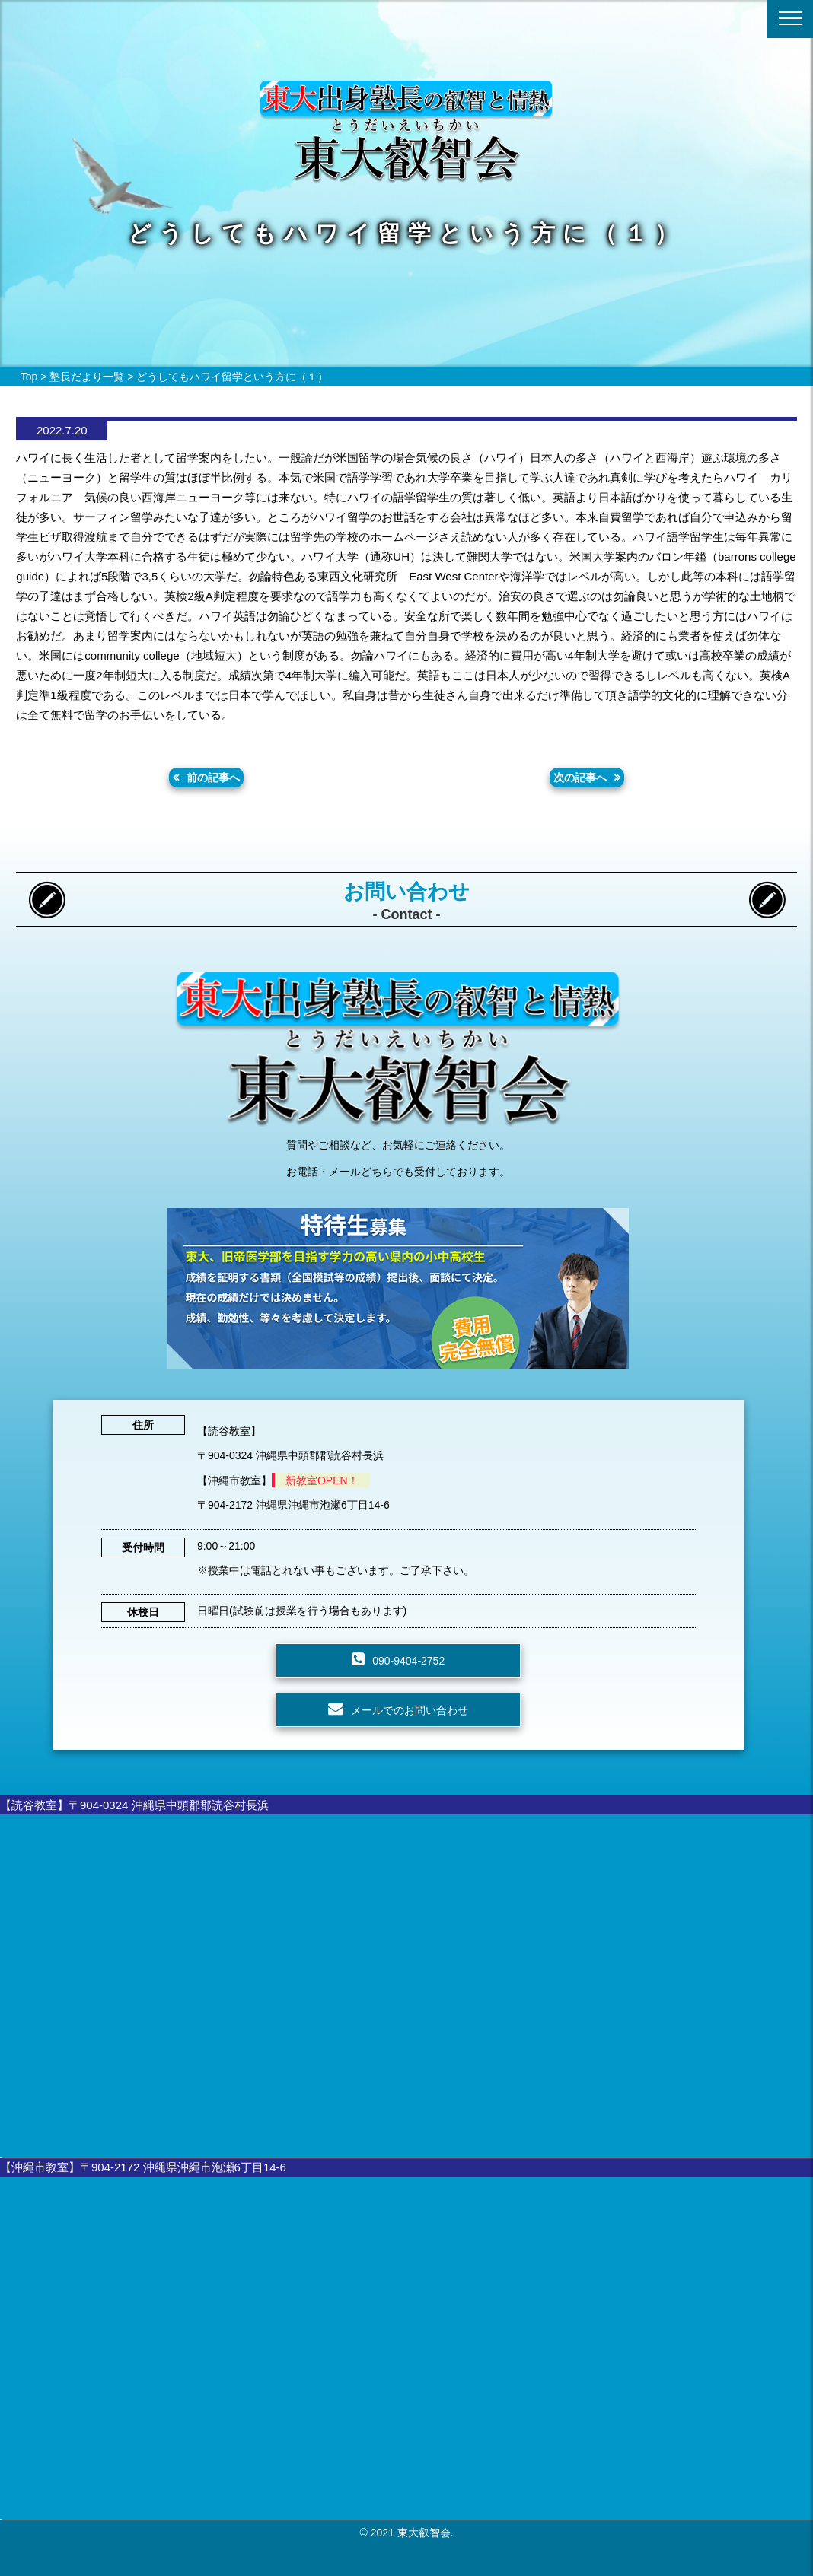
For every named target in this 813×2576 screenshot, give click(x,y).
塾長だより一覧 (86, 376)
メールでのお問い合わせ (409, 1710)
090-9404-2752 (408, 1661)
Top (29, 376)
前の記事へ (213, 777)
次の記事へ (580, 777)
